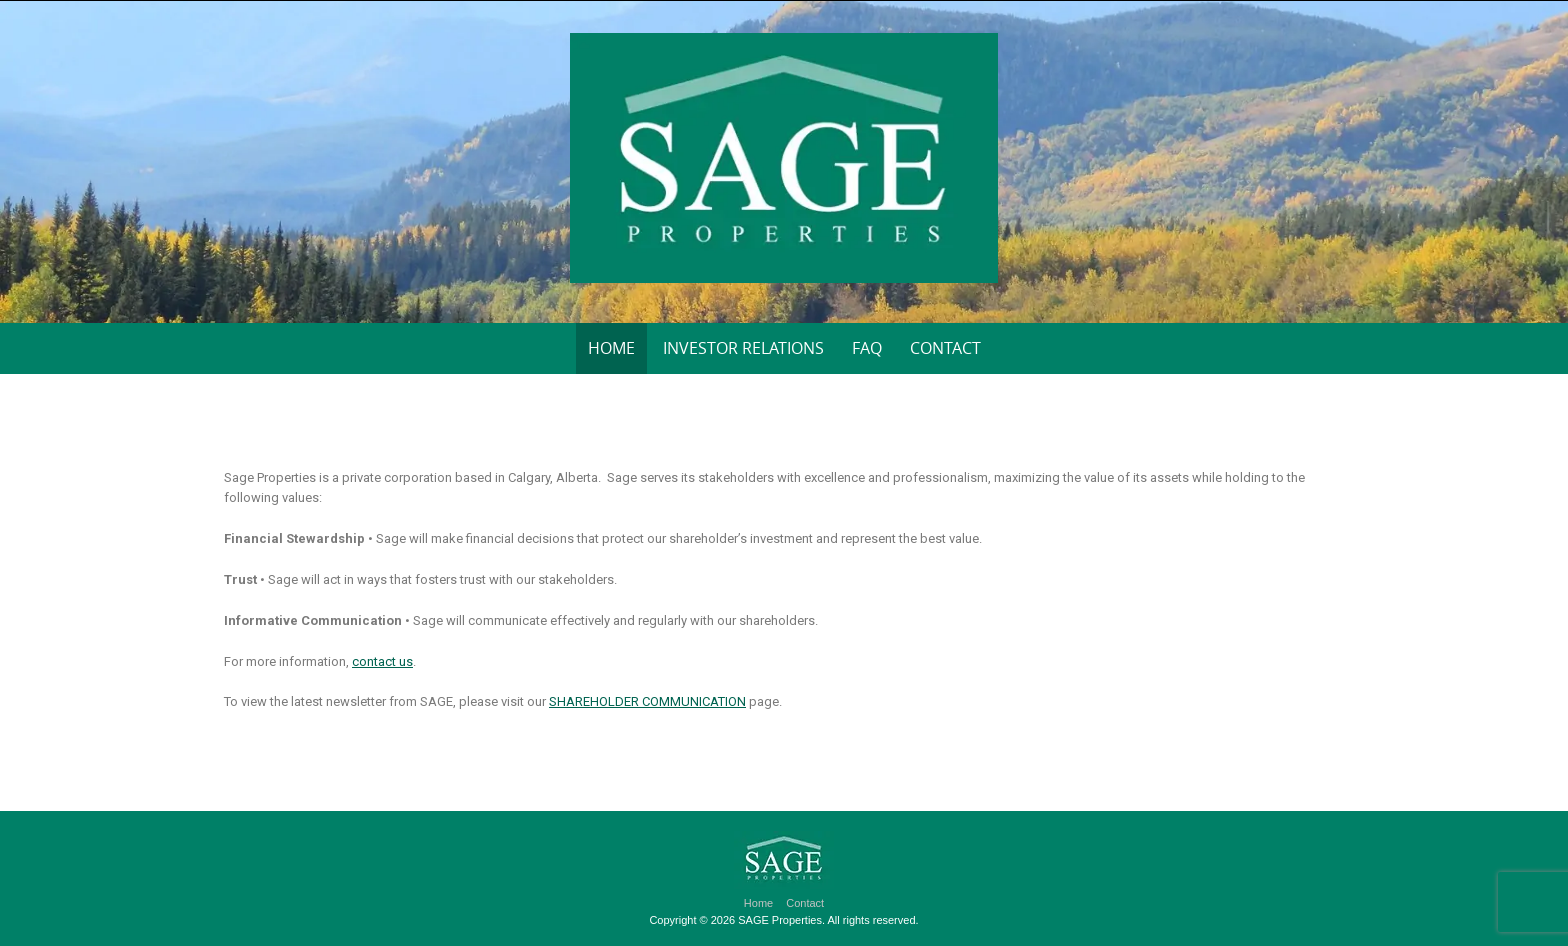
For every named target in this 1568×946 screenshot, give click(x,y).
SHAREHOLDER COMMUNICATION (647, 701)
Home (611, 348)
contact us (382, 661)
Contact (945, 348)
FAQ (867, 348)
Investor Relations (743, 348)
